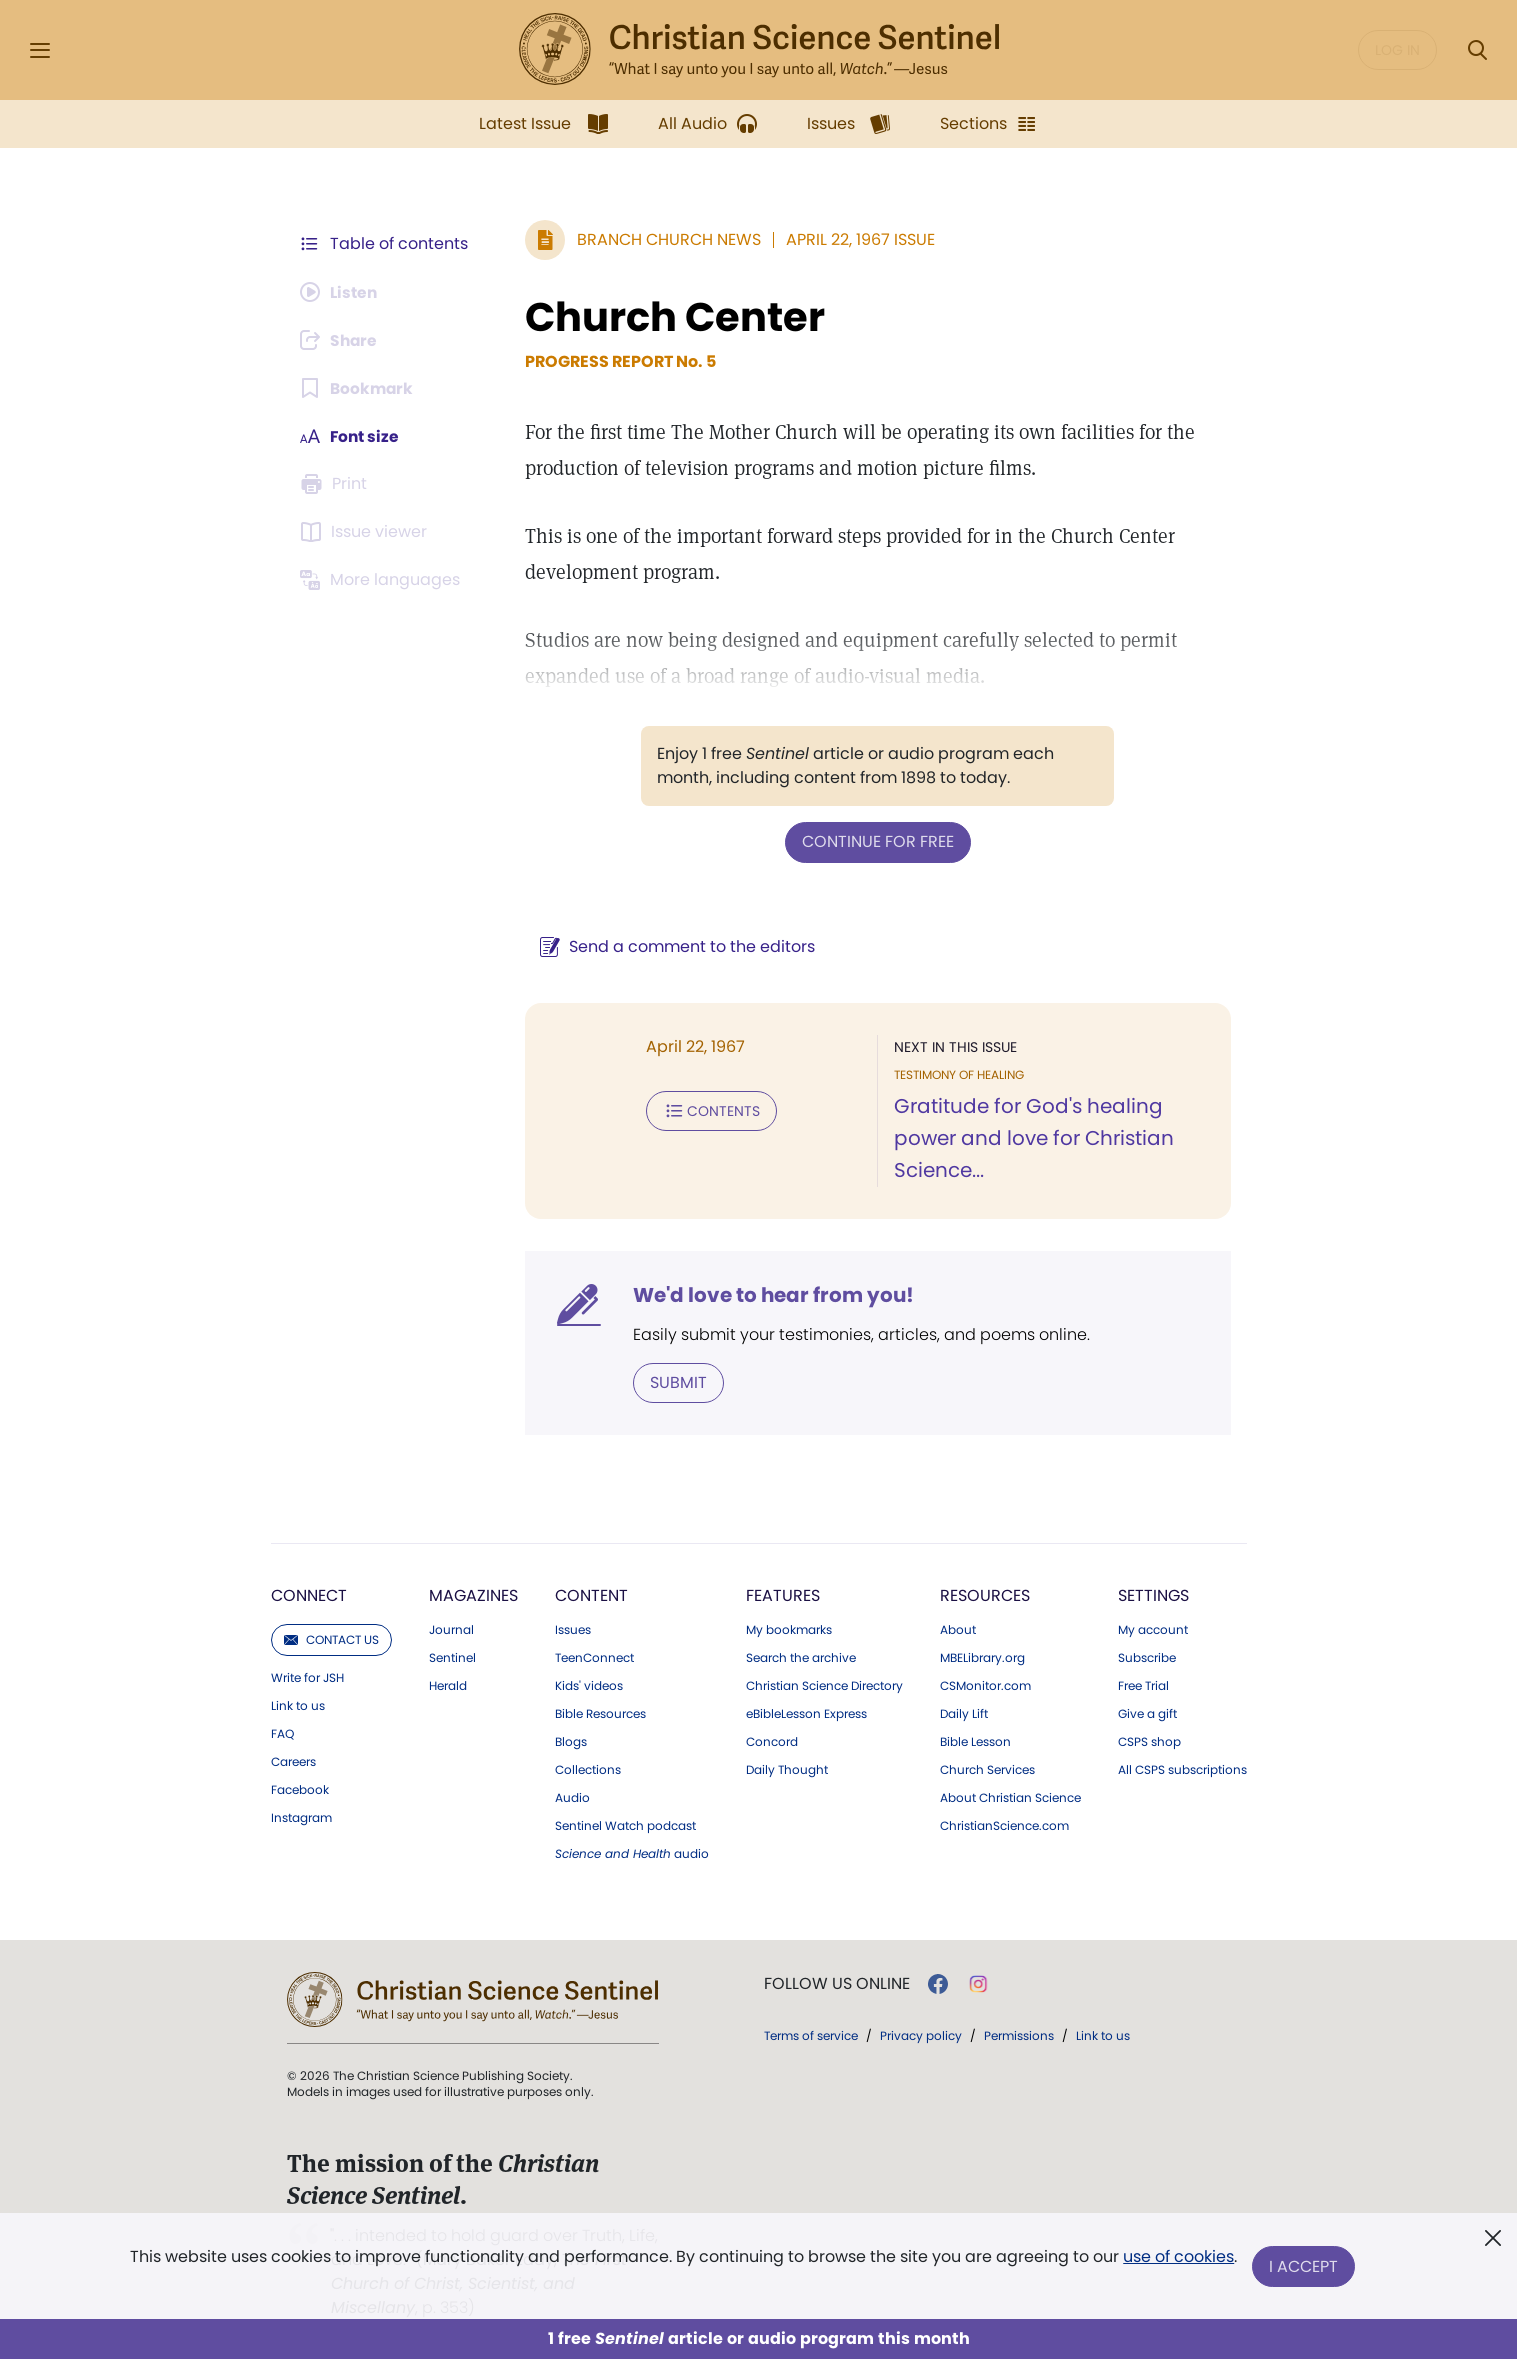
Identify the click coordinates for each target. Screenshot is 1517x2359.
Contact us (331, 1638)
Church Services (987, 1769)
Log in (1397, 50)
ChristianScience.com (1004, 1825)
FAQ (282, 1733)
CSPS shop (1149, 1741)
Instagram (301, 1817)
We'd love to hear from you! (769, 1294)
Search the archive (801, 1657)
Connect (309, 1594)
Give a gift (1147, 1713)
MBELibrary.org (982, 1657)
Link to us (298, 1705)
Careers (293, 1761)
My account (1153, 1629)
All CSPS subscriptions (1182, 1769)
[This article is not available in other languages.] (384, 580)
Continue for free (876, 841)
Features (783, 1594)
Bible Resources (600, 1713)
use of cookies (1178, 2258)
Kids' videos (589, 1685)
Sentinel (452, 1657)
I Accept (1304, 2266)
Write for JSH (307, 1677)
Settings (1153, 1594)
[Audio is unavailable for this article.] (341, 292)
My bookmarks (789, 1629)
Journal (451, 1629)
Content (591, 1594)
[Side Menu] (40, 50)
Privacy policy (921, 2034)
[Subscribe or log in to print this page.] (337, 484)
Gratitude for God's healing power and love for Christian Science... (1032, 1138)
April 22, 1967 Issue (856, 239)
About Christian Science (1010, 1797)
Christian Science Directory (824, 1685)
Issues (573, 1629)
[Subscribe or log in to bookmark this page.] (358, 388)
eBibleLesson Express (806, 1713)
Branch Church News (665, 239)
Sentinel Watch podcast (625, 1825)
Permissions (1019, 2034)
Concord (772, 1741)
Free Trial (1143, 1685)
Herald (448, 1685)
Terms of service (811, 2034)
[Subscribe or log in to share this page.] (342, 340)
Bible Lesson (975, 1741)
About (958, 1629)
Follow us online (837, 1983)
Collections (588, 1769)
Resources (985, 1594)
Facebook (300, 1789)
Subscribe (1147, 1657)
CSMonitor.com (985, 1685)
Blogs (571, 1741)
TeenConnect (594, 1657)
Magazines (473, 1594)
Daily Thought (787, 1769)
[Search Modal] (1477, 50)
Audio (572, 1797)
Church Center (671, 317)
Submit (674, 1381)
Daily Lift (964, 1713)
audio (632, 1853)
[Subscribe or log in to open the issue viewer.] (367, 532)
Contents (707, 1110)
